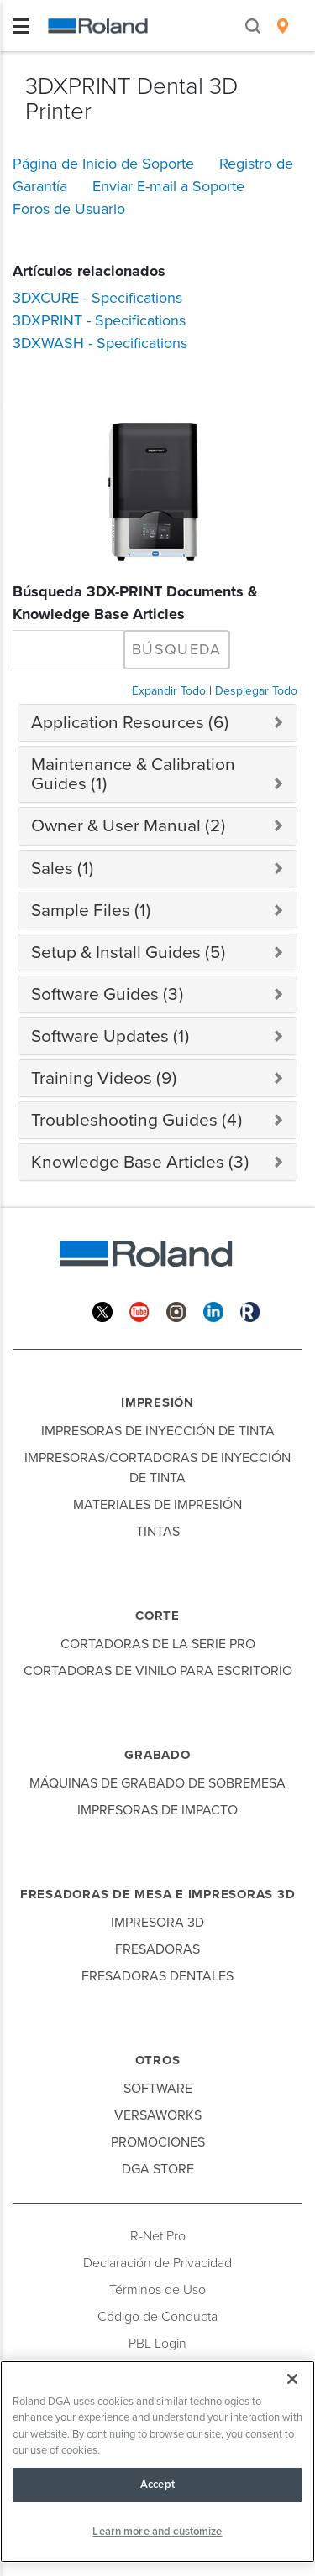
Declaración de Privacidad (157, 2263)
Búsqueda (177, 649)
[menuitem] (282, 26)
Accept (157, 2484)
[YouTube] (139, 1310)
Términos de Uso (157, 2290)
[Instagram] (176, 1310)
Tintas (158, 1531)
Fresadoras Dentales (157, 1976)
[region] (157, 2461)
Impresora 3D (157, 1922)
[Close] (292, 2378)
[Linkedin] (213, 1310)
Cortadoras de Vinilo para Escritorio (158, 1671)
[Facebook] (65, 1310)
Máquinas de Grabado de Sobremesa (157, 1783)
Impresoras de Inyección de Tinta (158, 1431)
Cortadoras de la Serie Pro (157, 1644)
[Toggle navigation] (21, 26)
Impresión (157, 1402)
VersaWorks (158, 2115)
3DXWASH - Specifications (100, 343)
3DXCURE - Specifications (97, 298)
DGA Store (158, 2169)
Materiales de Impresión (157, 1504)
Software (157, 2088)
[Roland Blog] (250, 1310)
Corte (157, 1615)
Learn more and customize (157, 2531)
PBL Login (157, 2343)
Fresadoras (157, 1949)
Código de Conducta (157, 2316)
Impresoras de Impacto (157, 1810)
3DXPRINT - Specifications (99, 320)
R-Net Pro (158, 2236)
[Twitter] (102, 1310)
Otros (158, 2060)
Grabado (157, 1754)
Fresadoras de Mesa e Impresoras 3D (158, 1894)
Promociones (158, 2142)
